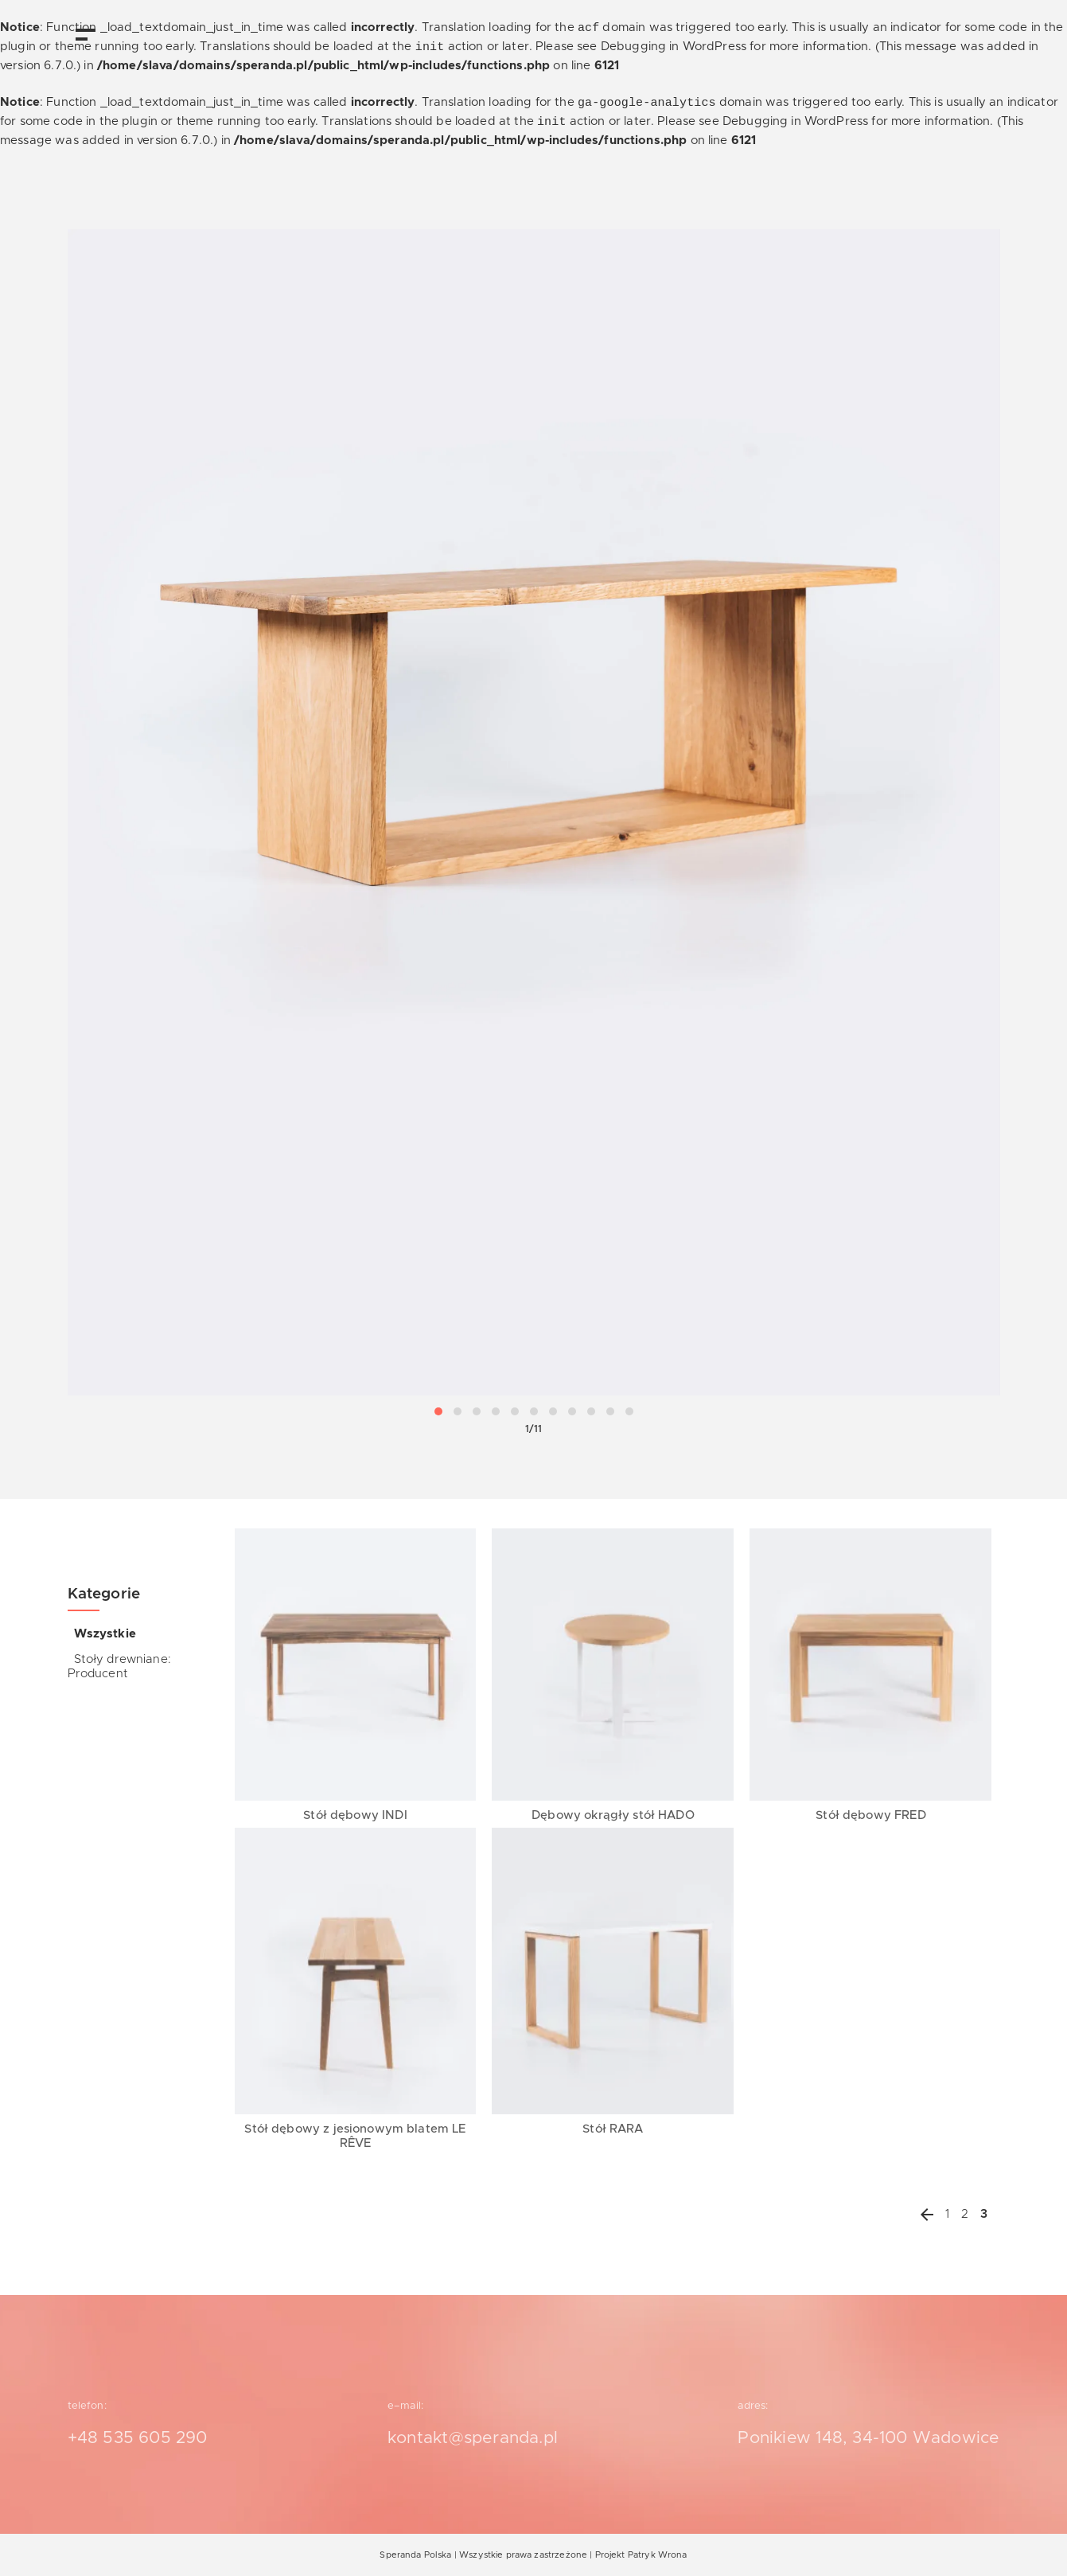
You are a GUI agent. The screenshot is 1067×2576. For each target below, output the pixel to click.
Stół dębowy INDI (355, 1815)
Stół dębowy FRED (870, 1815)
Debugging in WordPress (673, 47)
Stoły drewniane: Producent (119, 1666)
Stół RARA (612, 2129)
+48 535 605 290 (138, 2438)
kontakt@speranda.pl (472, 2438)
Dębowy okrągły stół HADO (613, 1815)
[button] (438, 1411)
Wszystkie (105, 1634)
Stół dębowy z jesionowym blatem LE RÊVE (354, 2136)
